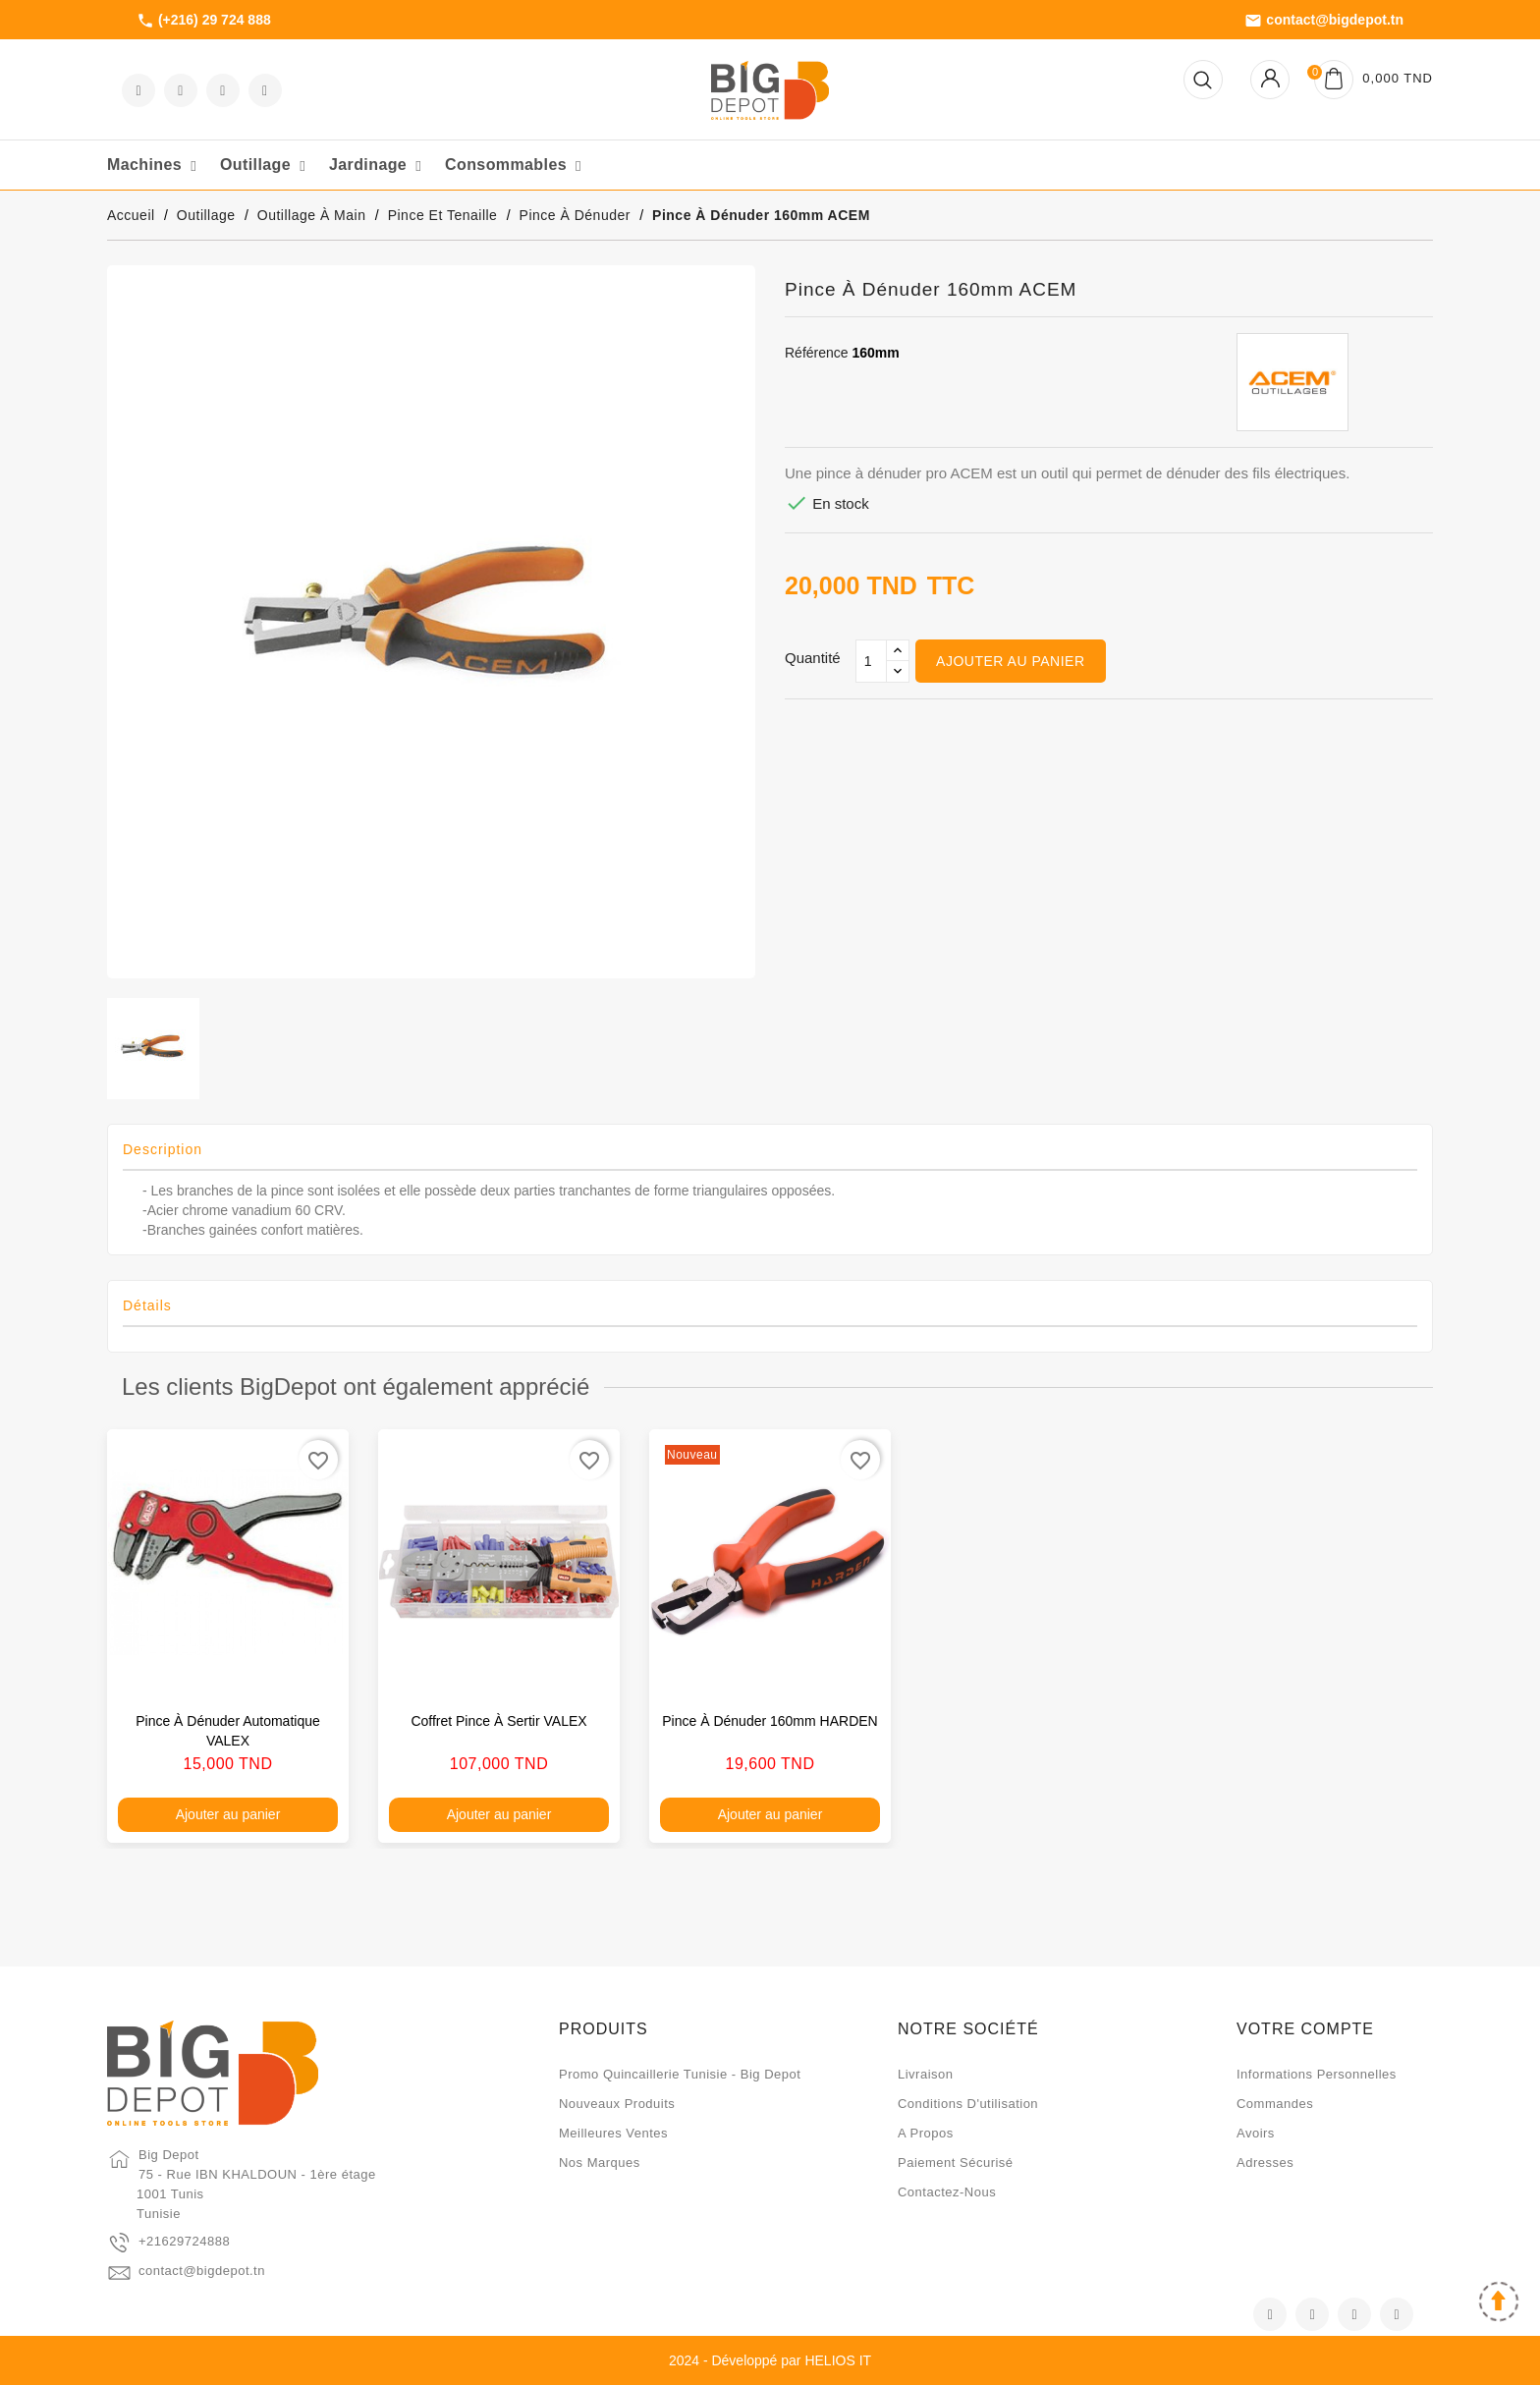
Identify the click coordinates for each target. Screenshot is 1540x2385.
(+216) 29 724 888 (204, 20)
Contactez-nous (947, 2192)
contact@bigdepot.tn (1323, 20)
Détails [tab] (147, 1305)
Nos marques (599, 2162)
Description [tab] (162, 1149)
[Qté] (871, 661)
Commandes (1275, 2103)
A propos (926, 2133)
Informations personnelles (1317, 2074)
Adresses (1265, 2162)
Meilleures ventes (613, 2133)
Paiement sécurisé (956, 2162)
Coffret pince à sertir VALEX (498, 1721)
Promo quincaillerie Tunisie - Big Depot (679, 2074)
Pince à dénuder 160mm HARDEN (769, 1721)
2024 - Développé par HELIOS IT (770, 2360)
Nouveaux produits (617, 2103)
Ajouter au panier (1010, 661)
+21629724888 (184, 2241)
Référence (817, 353)
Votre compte (1305, 2029)
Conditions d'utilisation (968, 2103)
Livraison (926, 2074)
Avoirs (1256, 2133)
